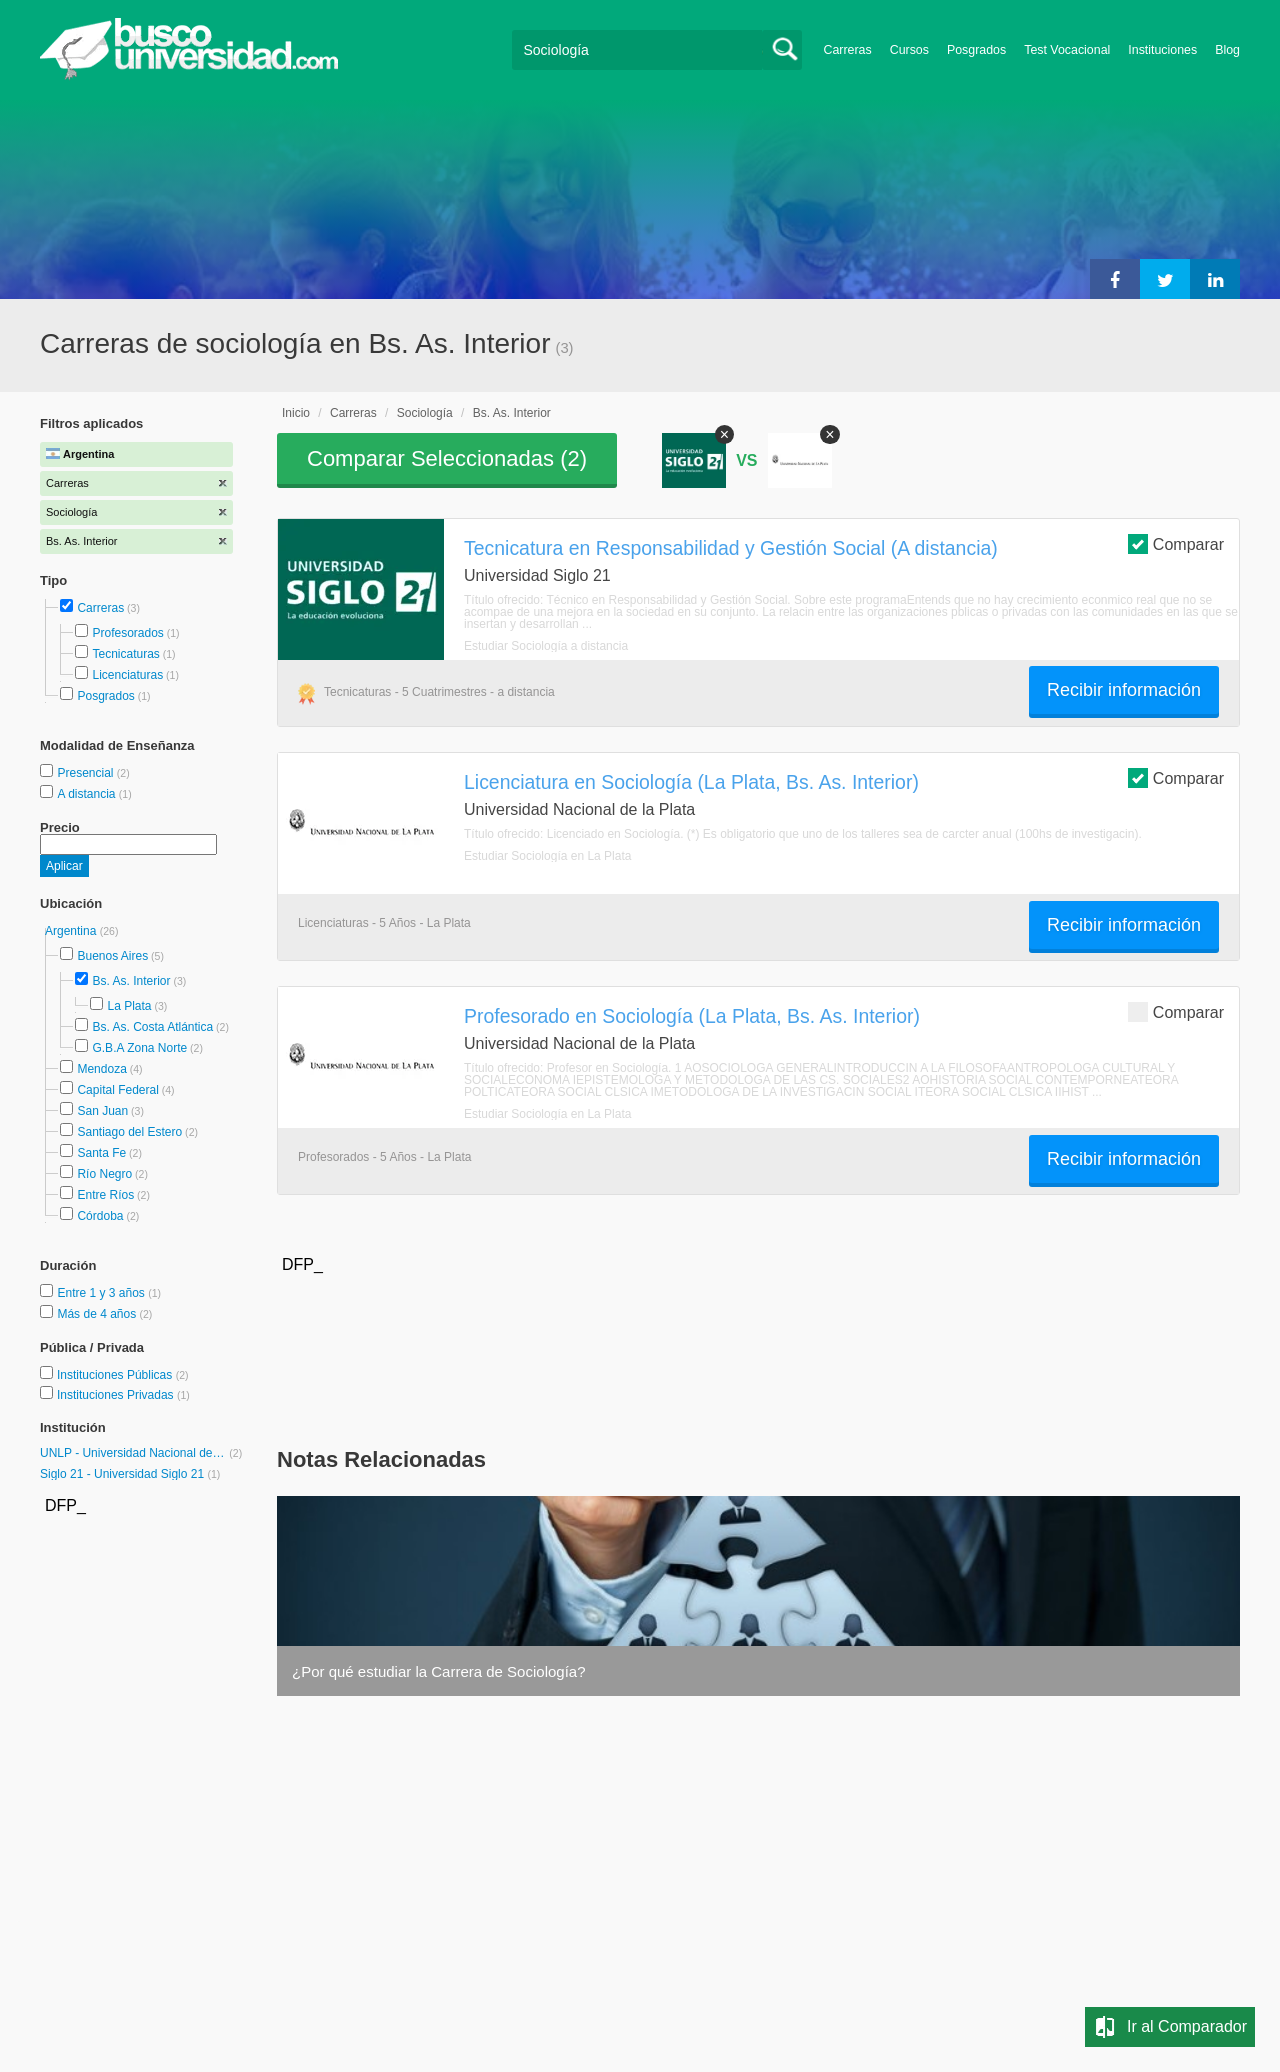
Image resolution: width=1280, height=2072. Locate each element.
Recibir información (1124, 690)
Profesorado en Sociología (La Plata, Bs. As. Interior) (692, 1016)
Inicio (296, 413)
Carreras (848, 50)
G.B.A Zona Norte (139, 1048)
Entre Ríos (105, 1195)
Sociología (425, 413)
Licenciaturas (127, 675)
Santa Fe (101, 1153)
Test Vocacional (1067, 50)
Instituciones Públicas (123, 1375)
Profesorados (127, 633)
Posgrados (976, 50)
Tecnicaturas (125, 654)
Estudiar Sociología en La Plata (547, 856)
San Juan (102, 1111)
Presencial (86, 773)
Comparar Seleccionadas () (447, 458)
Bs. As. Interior (131, 981)
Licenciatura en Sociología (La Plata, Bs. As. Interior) (691, 782)
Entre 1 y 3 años (102, 1293)
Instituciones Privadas (123, 1395)
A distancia (87, 794)
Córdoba (100, 1216)
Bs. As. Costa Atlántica (152, 1027)
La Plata (129, 1006)
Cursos (909, 50)
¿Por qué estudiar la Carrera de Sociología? (439, 1671)
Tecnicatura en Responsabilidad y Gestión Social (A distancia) (731, 548)
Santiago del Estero (129, 1132)
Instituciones (1162, 50)
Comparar (1176, 543)
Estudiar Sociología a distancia (546, 646)
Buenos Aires (112, 956)
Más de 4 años (98, 1314)
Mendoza (101, 1069)
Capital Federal (117, 1090)
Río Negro (104, 1174)
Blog (1227, 50)
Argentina (72, 931)
